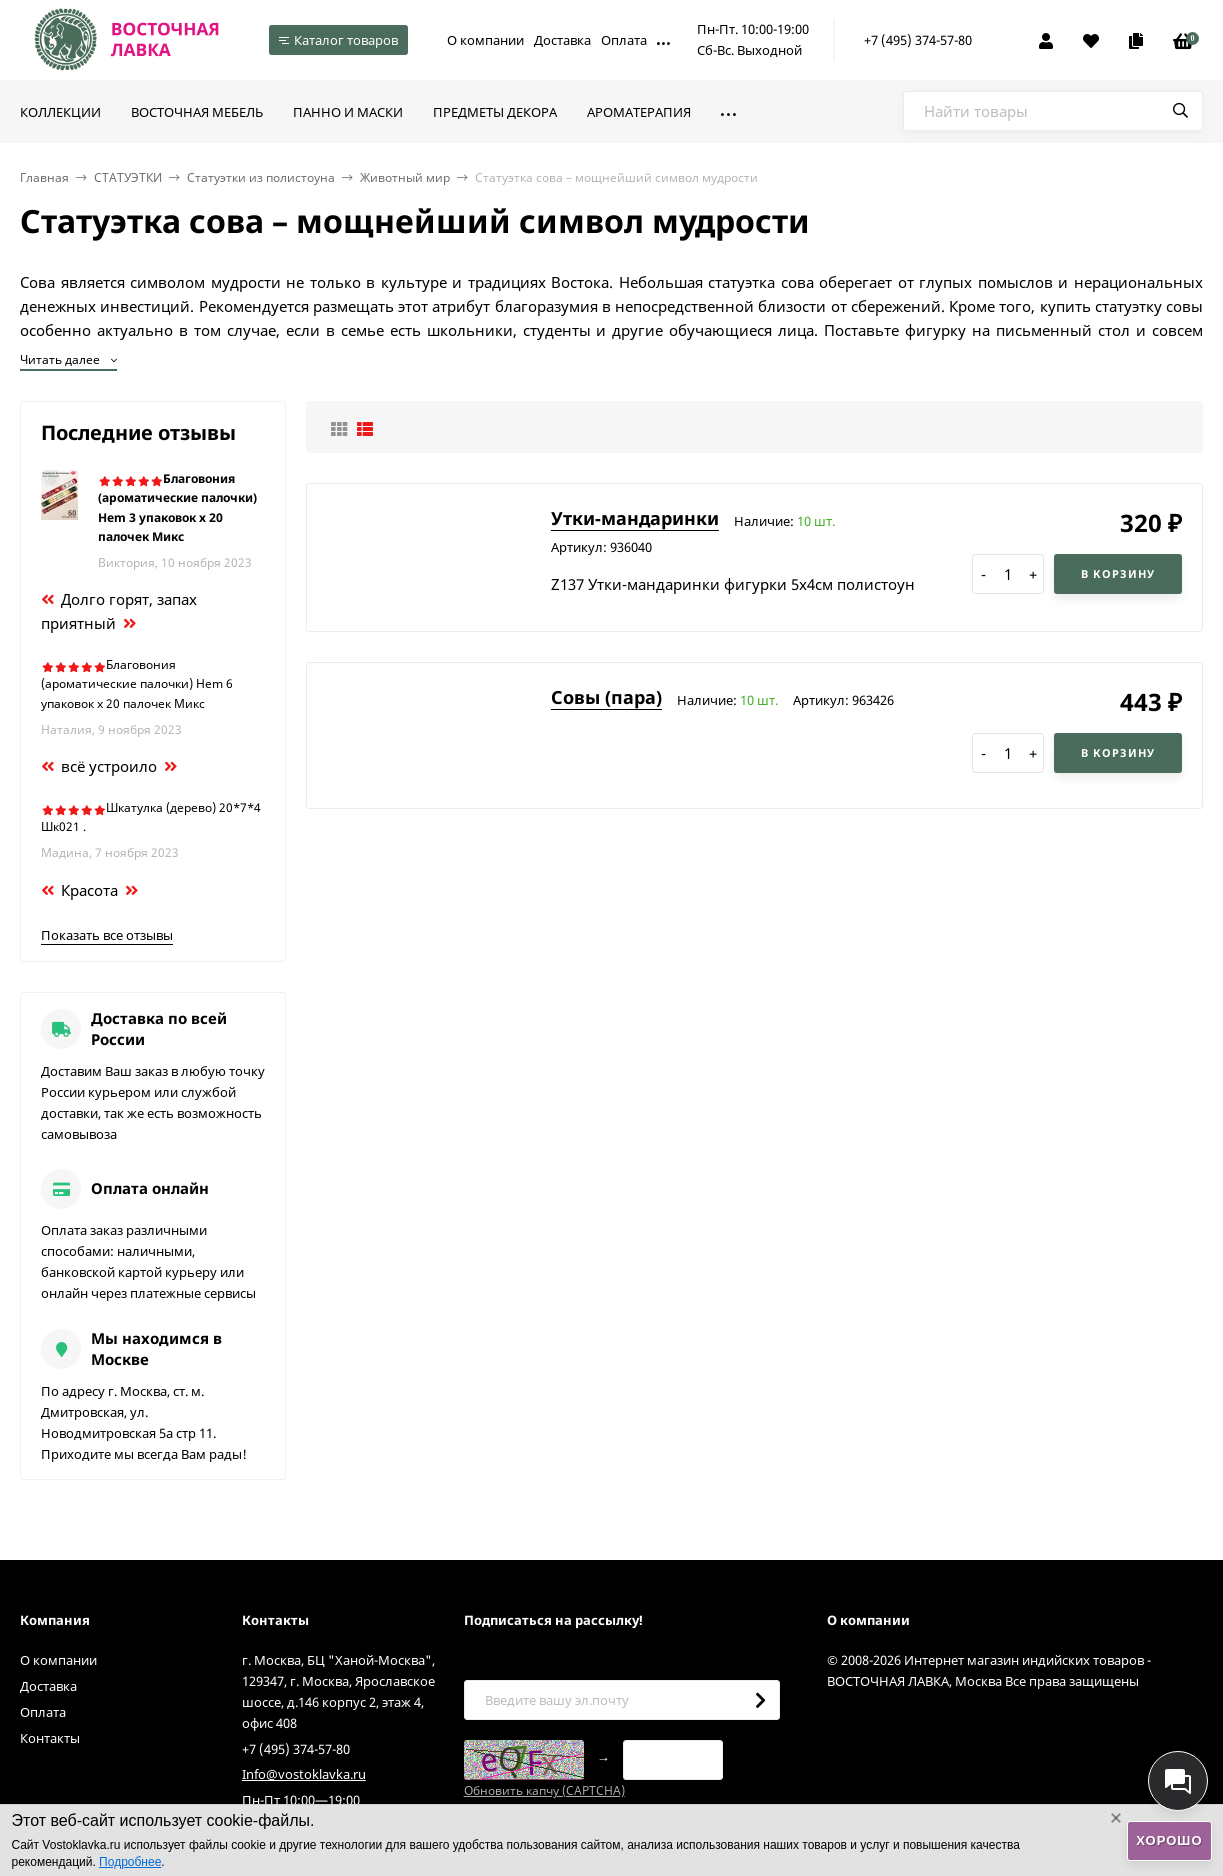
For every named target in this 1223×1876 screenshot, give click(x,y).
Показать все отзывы (107, 935)
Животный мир (405, 177)
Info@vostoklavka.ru (304, 1774)
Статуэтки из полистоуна (261, 177)
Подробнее (130, 1862)
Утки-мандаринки (635, 518)
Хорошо (1169, 1840)
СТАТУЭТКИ (128, 177)
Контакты (50, 1738)
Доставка (562, 40)
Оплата (624, 40)
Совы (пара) (606, 697)
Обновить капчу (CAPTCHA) (544, 1790)
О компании (485, 40)
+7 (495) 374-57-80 (918, 40)
